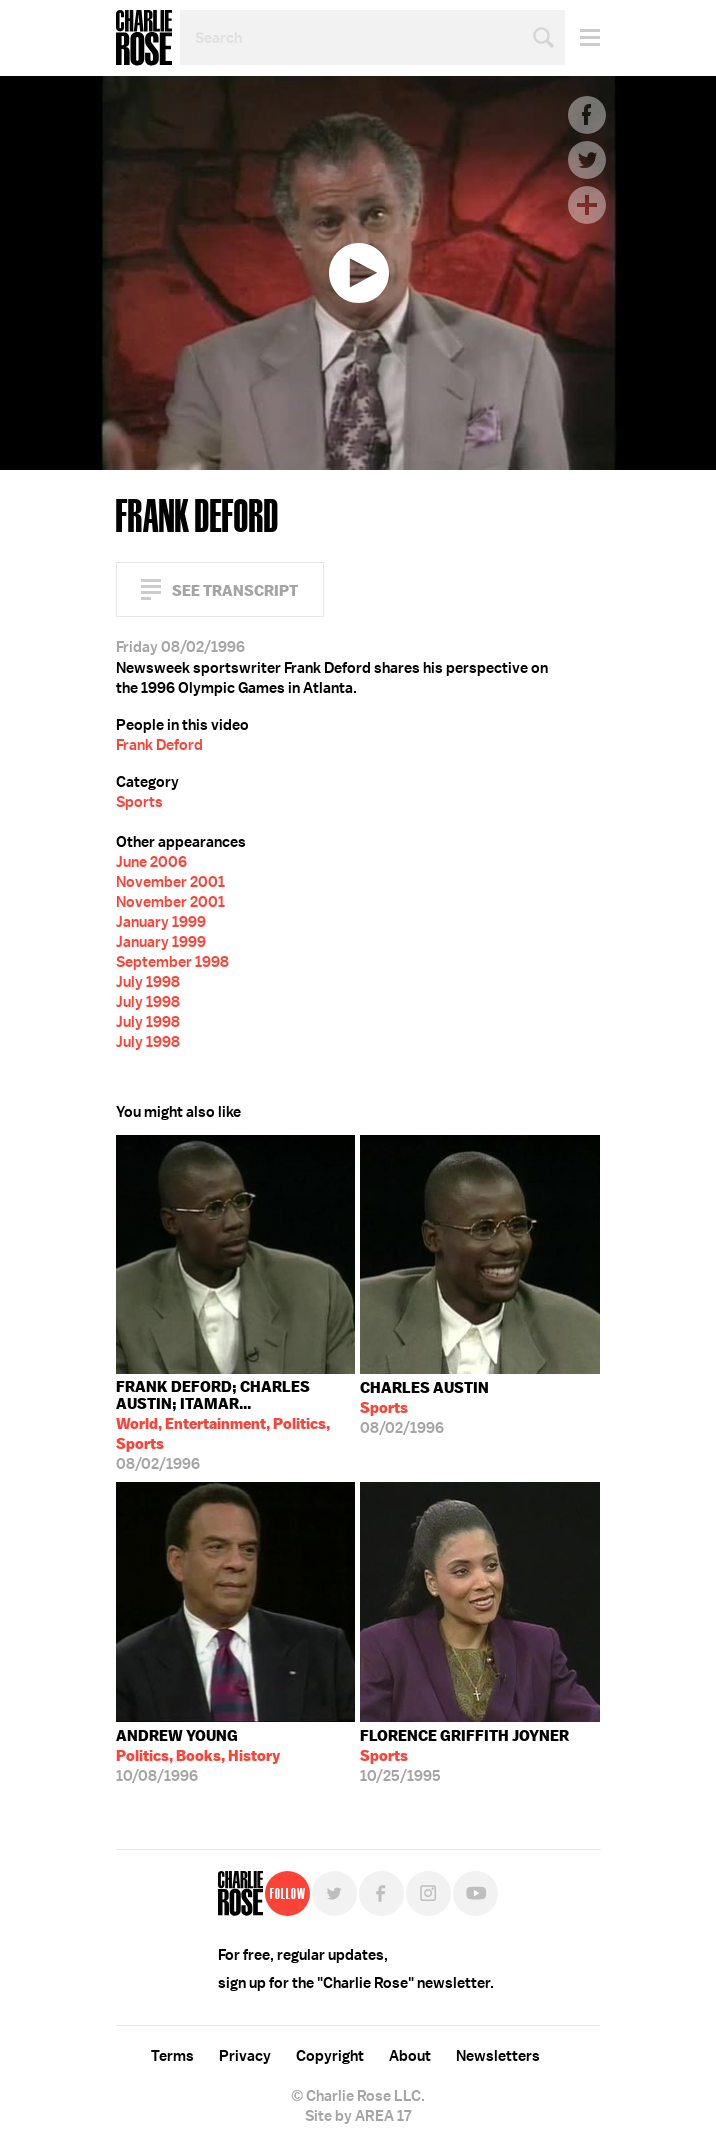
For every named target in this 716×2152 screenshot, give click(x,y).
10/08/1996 (198, 1756)
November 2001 (170, 882)
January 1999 (161, 922)
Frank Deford (159, 745)
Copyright (330, 2056)
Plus (587, 205)
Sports (139, 802)
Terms (172, 2056)
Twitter (587, 160)
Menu (582, 37)
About (410, 2056)
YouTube (475, 1893)
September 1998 (172, 962)
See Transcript (235, 590)
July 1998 (148, 982)
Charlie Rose (144, 38)
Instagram (428, 1893)
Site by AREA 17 (358, 2116)
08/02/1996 (236, 1425)
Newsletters (498, 2056)
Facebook (587, 115)
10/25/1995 (464, 1756)
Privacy (245, 2056)
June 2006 (151, 862)
